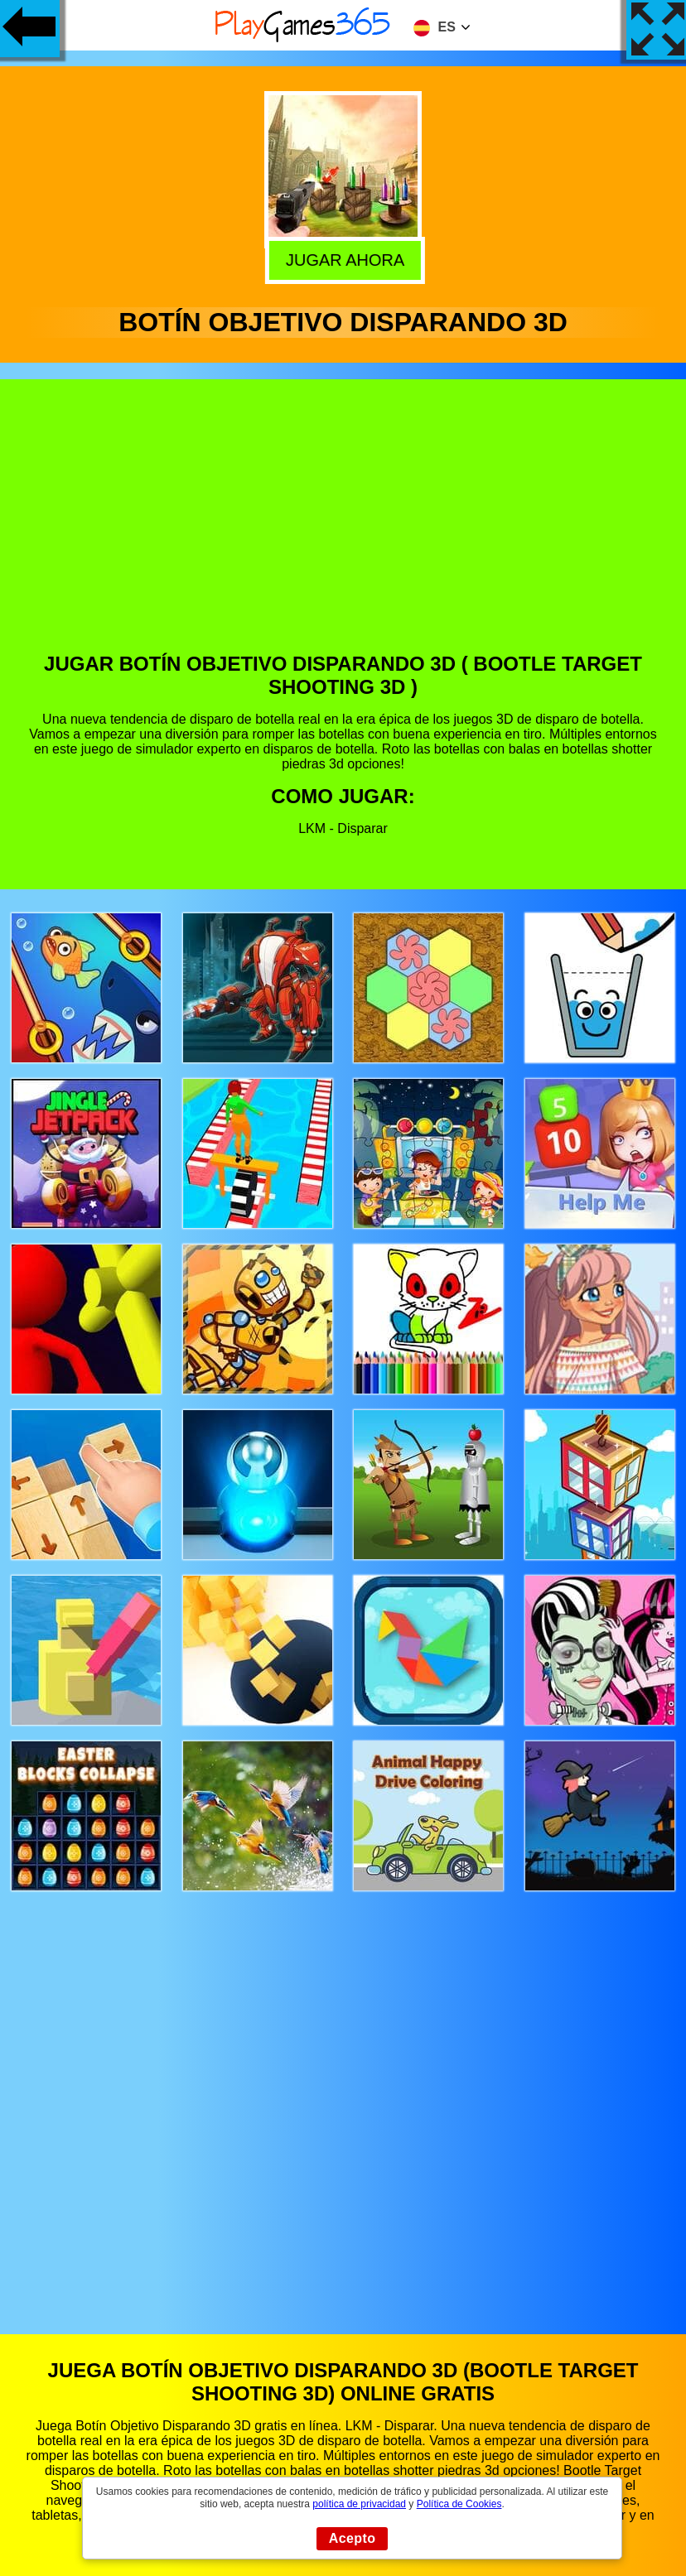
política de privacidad (359, 2504)
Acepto (352, 2538)
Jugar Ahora (340, 258)
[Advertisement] (343, 528)
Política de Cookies (459, 2504)
